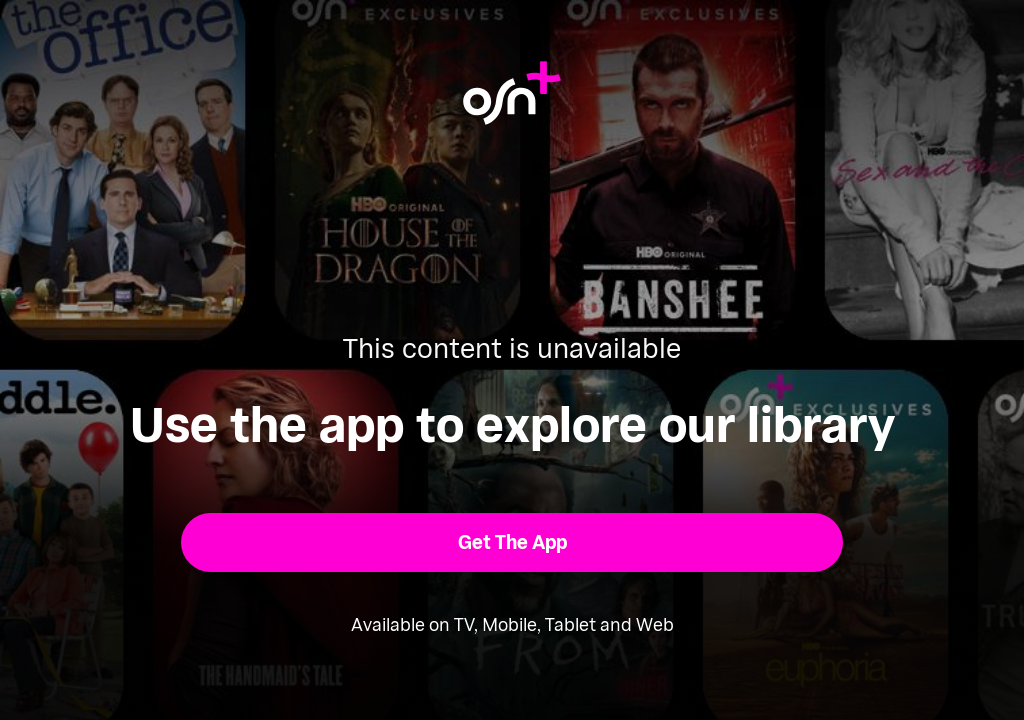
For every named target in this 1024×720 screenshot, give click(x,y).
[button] (512, 542)
